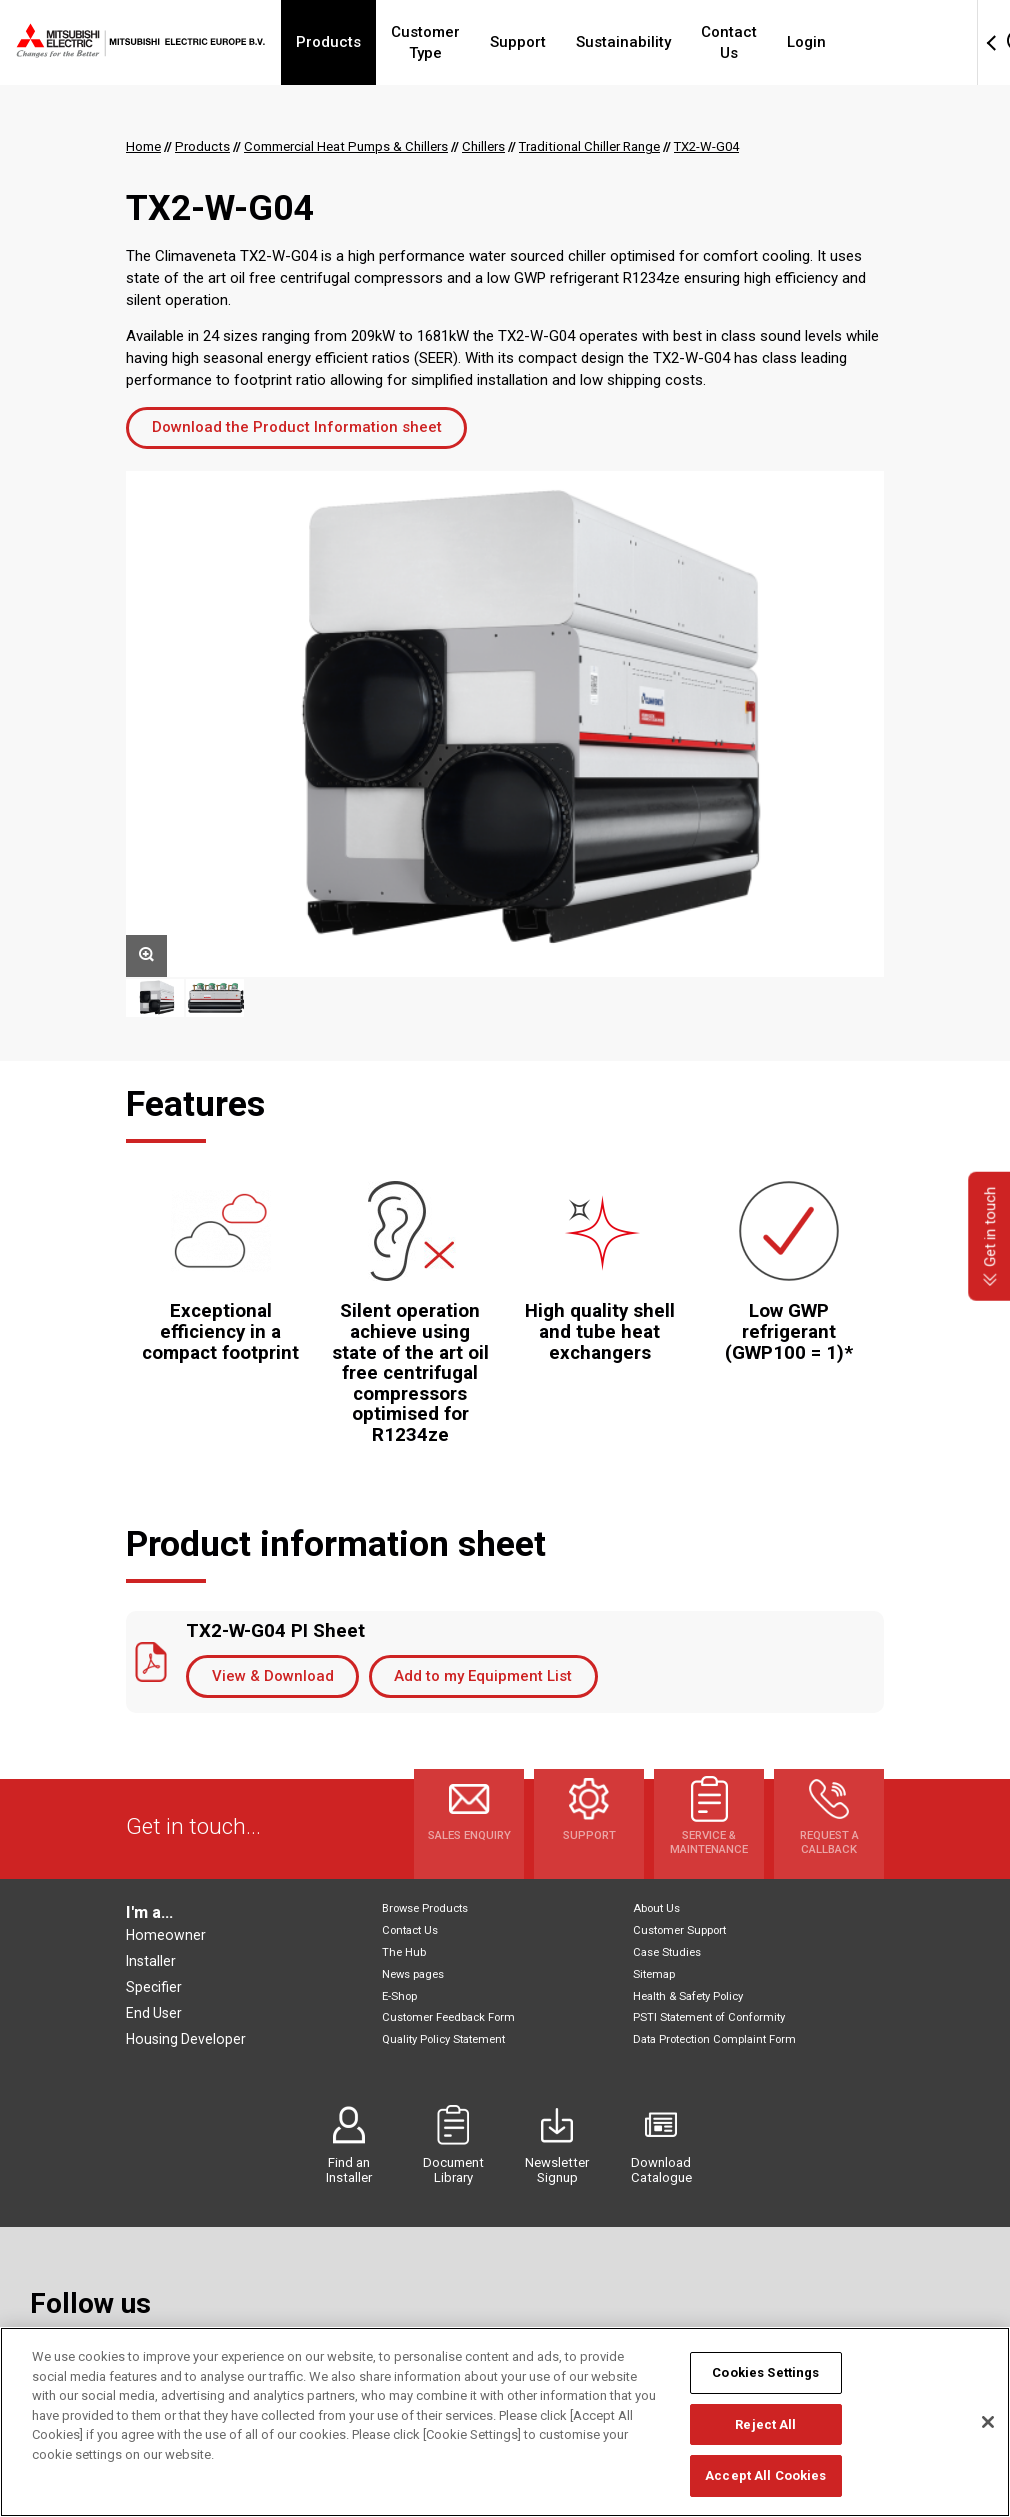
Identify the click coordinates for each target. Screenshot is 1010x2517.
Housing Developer (186, 2039)
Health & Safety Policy (688, 1996)
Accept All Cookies (765, 2475)
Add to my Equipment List (483, 1676)
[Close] (988, 2422)
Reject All (765, 2424)
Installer (151, 1961)
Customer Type (453, 42)
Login (874, 42)
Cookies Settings (765, 2372)
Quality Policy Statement (443, 2039)
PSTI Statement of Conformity (709, 2017)
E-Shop (399, 1996)
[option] (505, 723)
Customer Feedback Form (448, 2017)
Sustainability (669, 42)
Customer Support (679, 1930)
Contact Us (786, 42)
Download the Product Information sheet (297, 427)
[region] (505, 2422)
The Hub (404, 1952)
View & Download (273, 1676)
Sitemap (654, 1974)
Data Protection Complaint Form (714, 2039)
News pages (413, 1974)
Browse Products (425, 1908)
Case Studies (667, 1952)
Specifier (154, 1987)
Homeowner (166, 1935)
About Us (656, 1908)
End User (154, 2013)
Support (564, 42)
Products (337, 42)
